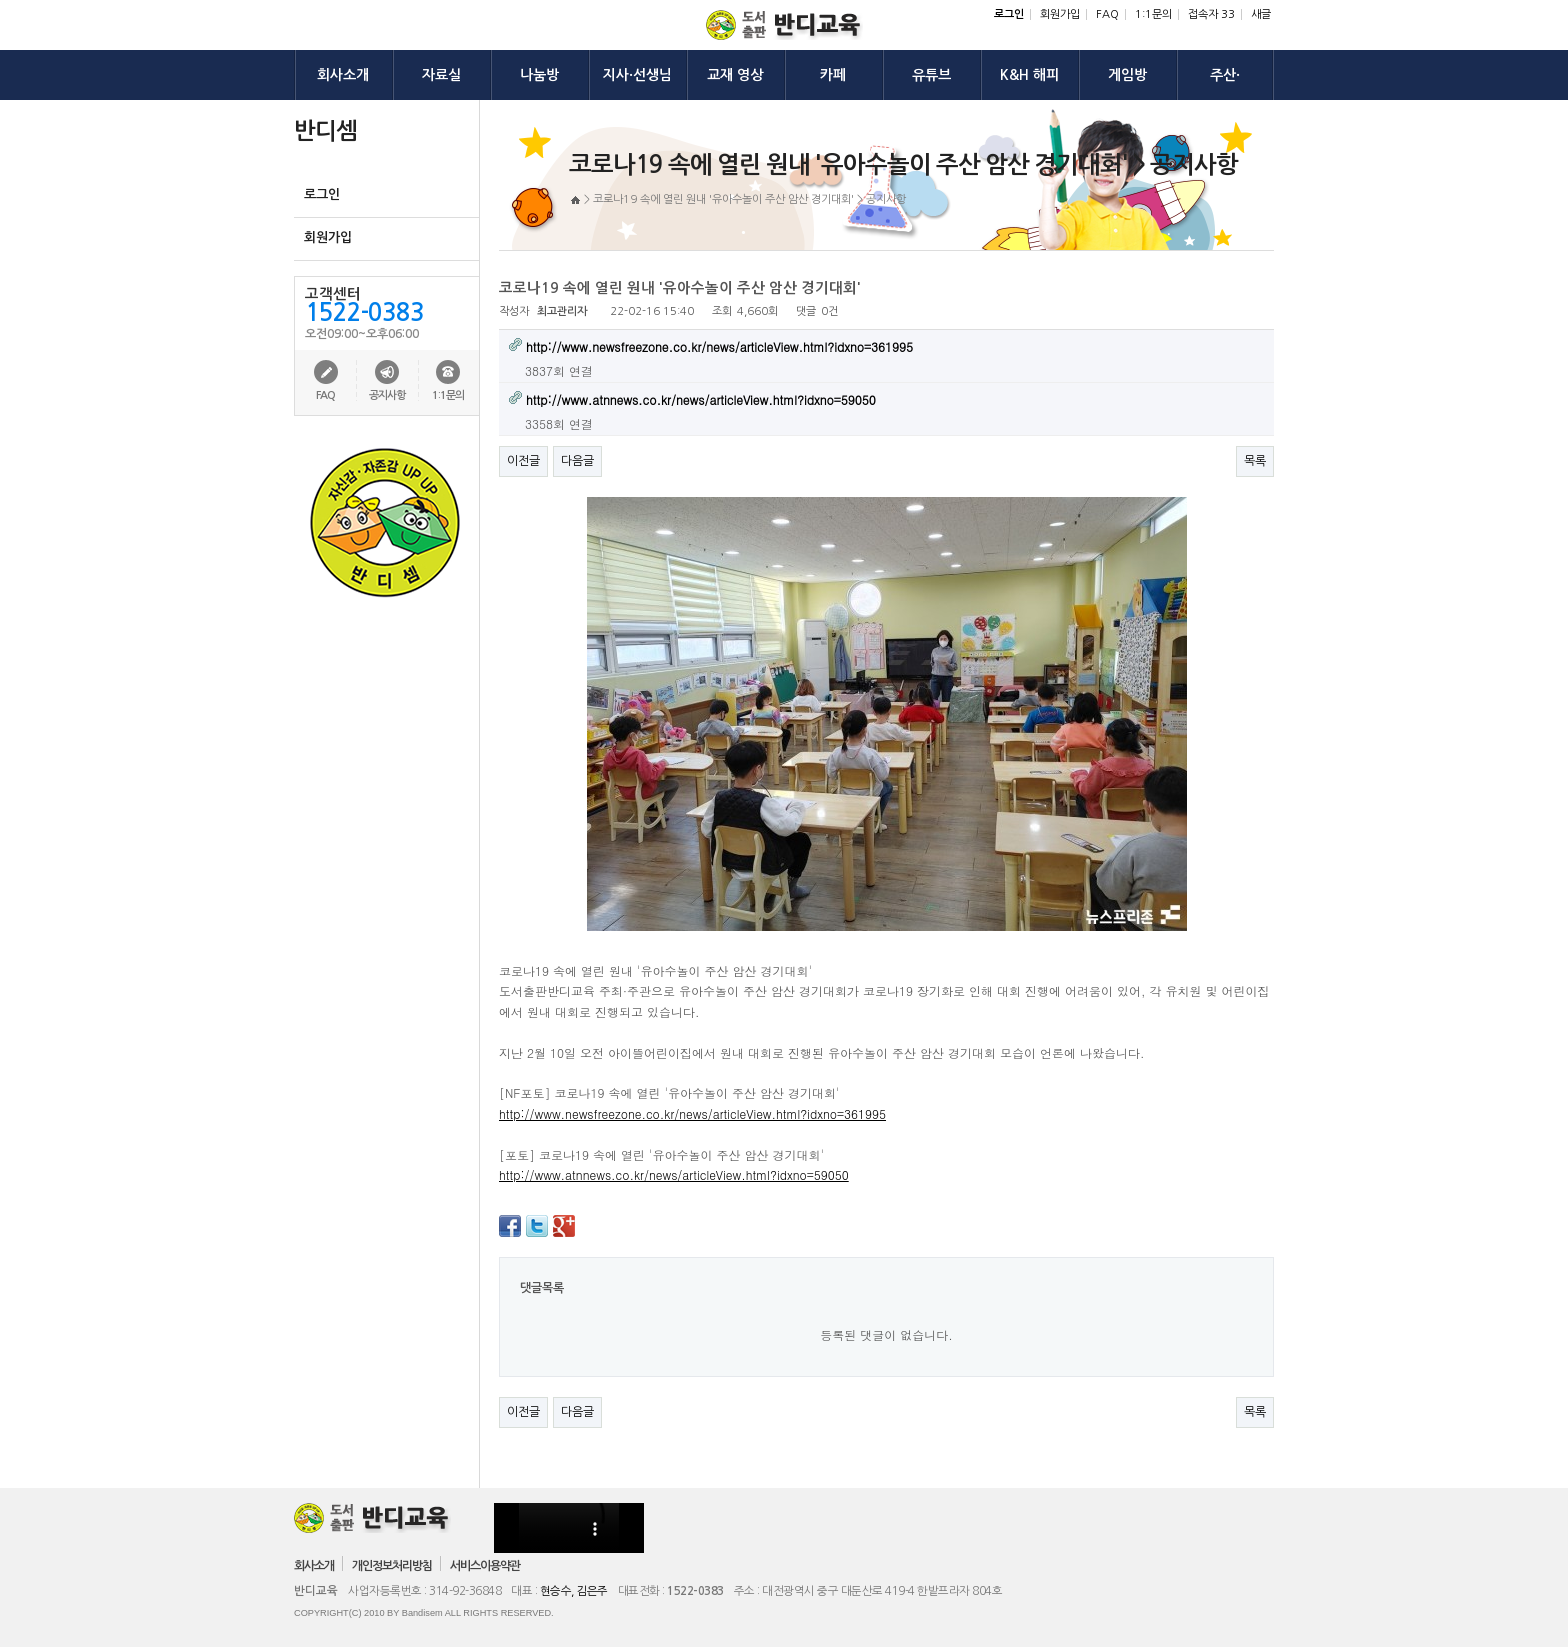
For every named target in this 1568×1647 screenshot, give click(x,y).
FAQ (1107, 14)
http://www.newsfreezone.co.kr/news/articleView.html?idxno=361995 (692, 1113)
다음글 (577, 461)
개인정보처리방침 (392, 1566)
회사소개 (314, 1566)
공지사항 (387, 395)
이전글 (523, 461)
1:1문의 (1153, 14)
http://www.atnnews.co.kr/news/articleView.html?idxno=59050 (674, 1174)
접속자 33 (1211, 14)
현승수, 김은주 (574, 1591)
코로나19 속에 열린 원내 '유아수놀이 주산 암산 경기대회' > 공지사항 (749, 199)
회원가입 (1060, 14)
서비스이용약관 (485, 1566)
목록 (1255, 461)
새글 (1261, 14)
